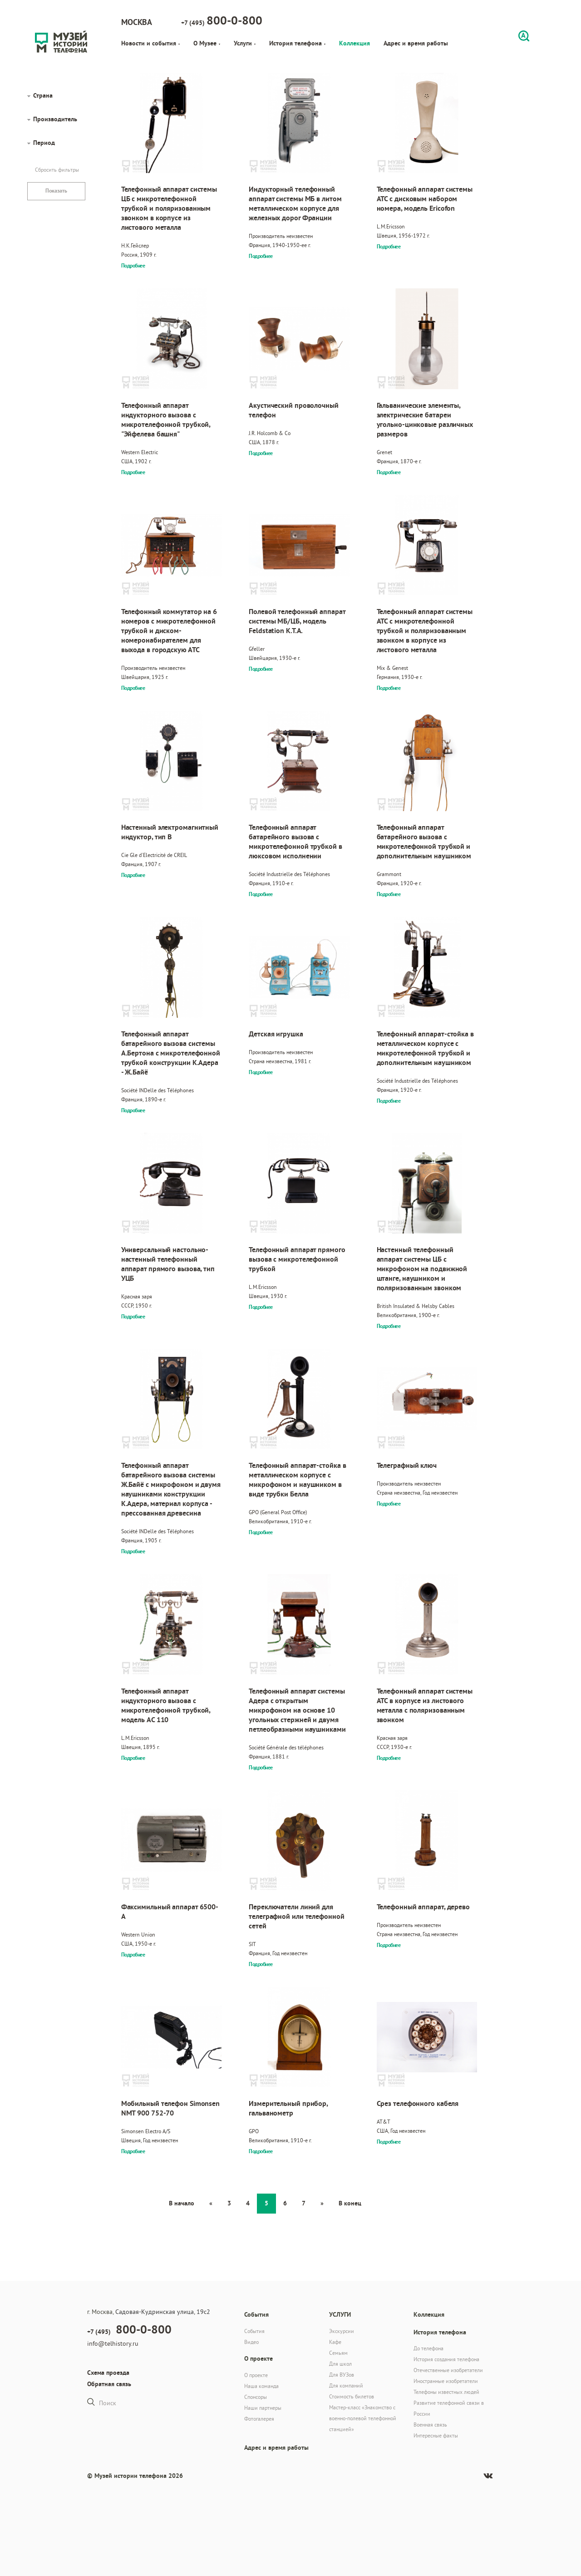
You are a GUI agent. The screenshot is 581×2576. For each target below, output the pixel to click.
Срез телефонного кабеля (418, 2103)
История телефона (297, 43)
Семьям (338, 2352)
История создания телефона (446, 2359)
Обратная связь (109, 2384)
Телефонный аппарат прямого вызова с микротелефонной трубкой (297, 1259)
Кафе (335, 2341)
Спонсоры (255, 2396)
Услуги (245, 43)
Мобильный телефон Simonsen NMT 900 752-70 (170, 2108)
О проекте (256, 2375)
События (254, 2331)
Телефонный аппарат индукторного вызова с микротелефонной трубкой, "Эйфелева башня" (166, 420)
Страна (43, 95)
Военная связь (430, 2424)
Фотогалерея (259, 2418)
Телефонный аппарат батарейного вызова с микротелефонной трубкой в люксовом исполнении (295, 841)
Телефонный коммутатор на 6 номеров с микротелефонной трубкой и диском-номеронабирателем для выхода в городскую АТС (169, 630)
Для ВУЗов (341, 2374)
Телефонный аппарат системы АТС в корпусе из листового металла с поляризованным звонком (425, 1705)
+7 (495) (221, 20)
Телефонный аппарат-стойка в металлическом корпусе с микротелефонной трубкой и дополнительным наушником (425, 1048)
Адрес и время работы (416, 43)
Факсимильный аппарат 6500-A (169, 1911)
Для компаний (346, 2385)
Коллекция (354, 43)
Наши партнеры (262, 2407)
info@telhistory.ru (112, 2343)
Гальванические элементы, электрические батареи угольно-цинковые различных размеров (425, 420)
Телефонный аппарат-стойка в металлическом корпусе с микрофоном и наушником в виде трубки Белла (297, 1480)
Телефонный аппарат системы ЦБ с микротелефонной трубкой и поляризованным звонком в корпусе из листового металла (169, 208)
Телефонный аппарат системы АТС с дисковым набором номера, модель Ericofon (425, 198)
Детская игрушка (276, 1034)
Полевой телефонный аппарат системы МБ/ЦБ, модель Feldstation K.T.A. (297, 621)
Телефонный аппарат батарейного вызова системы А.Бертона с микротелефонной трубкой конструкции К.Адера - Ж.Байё (170, 1053)
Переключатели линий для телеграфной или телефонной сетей (296, 1916)
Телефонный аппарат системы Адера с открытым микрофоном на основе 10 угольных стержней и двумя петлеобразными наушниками (297, 1710)
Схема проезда (108, 2372)
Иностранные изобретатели (446, 2381)
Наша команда (261, 2386)
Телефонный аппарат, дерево (423, 1907)
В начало (181, 2203)
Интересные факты (436, 2435)
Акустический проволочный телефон (294, 410)
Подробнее (133, 265)
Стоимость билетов (351, 2396)
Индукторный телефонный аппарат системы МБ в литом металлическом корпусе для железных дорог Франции (295, 203)
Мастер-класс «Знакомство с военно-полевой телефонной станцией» (362, 2418)
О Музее (206, 43)
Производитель (55, 119)
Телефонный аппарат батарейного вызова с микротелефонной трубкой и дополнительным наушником (424, 841)
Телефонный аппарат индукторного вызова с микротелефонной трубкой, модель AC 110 (166, 1705)
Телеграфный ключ (407, 1465)
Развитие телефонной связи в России (449, 2408)
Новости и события (150, 43)
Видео (251, 2341)
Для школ (340, 2363)
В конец (350, 2203)
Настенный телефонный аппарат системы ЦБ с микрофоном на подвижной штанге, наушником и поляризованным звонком (422, 1269)
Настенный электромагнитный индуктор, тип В (169, 832)
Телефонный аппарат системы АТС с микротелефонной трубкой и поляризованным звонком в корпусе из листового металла (425, 630)
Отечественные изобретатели (448, 2370)
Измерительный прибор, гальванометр (288, 2108)
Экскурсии (341, 2331)
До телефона (428, 2348)
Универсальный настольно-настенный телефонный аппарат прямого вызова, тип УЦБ (168, 1264)
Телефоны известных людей (446, 2391)
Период (44, 143)
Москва (136, 22)
